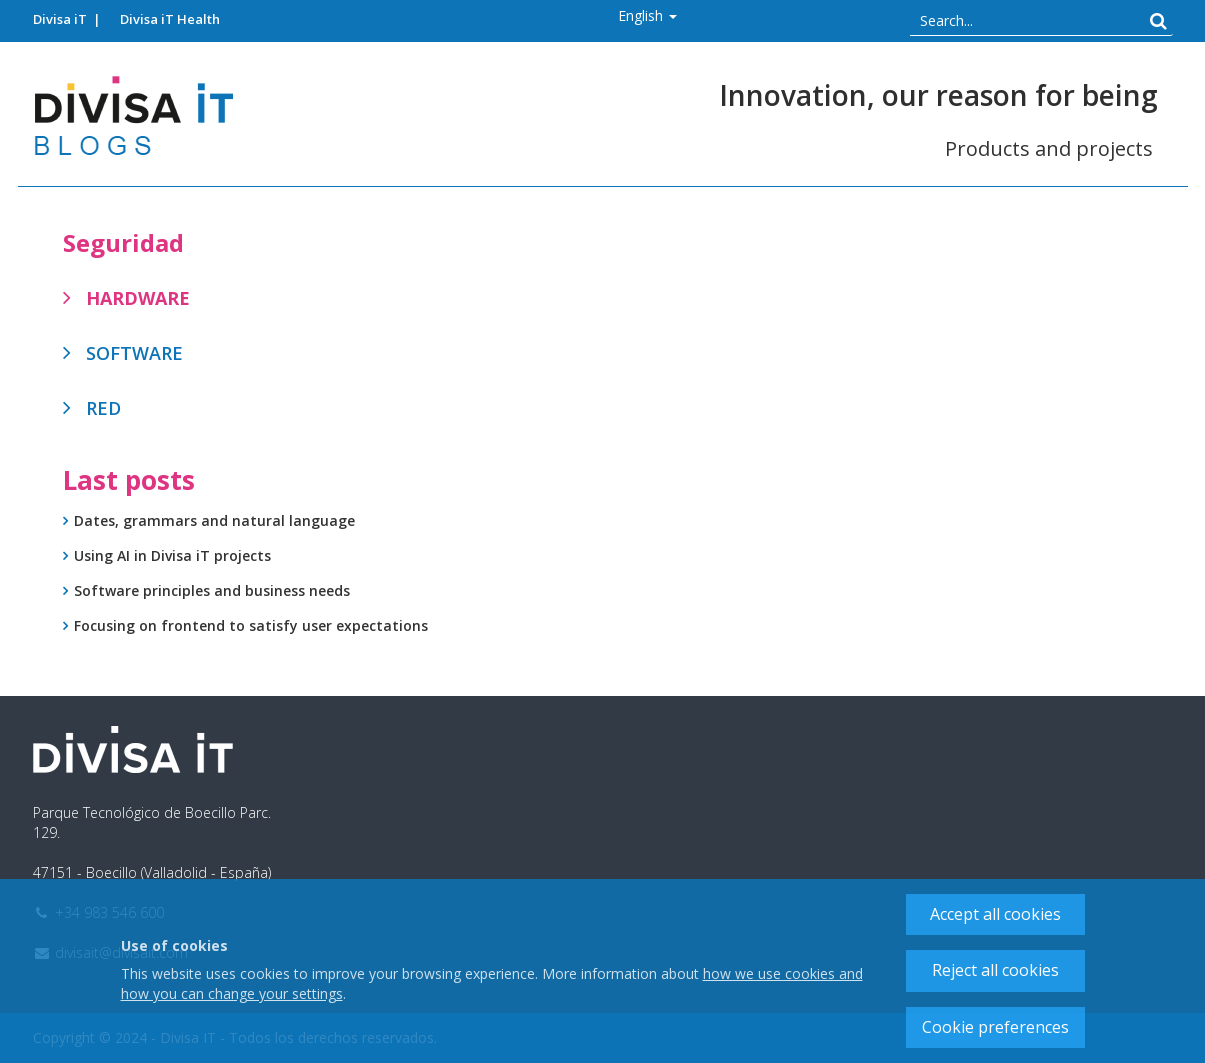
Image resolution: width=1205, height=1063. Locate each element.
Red (103, 408)
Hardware (138, 298)
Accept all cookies (995, 914)
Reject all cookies (995, 970)
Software (134, 353)
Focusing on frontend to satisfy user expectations (251, 625)
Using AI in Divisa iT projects (172, 555)
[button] (647, 15)
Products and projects (1049, 148)
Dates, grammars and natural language (214, 520)
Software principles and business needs (212, 590)
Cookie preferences (995, 1027)
